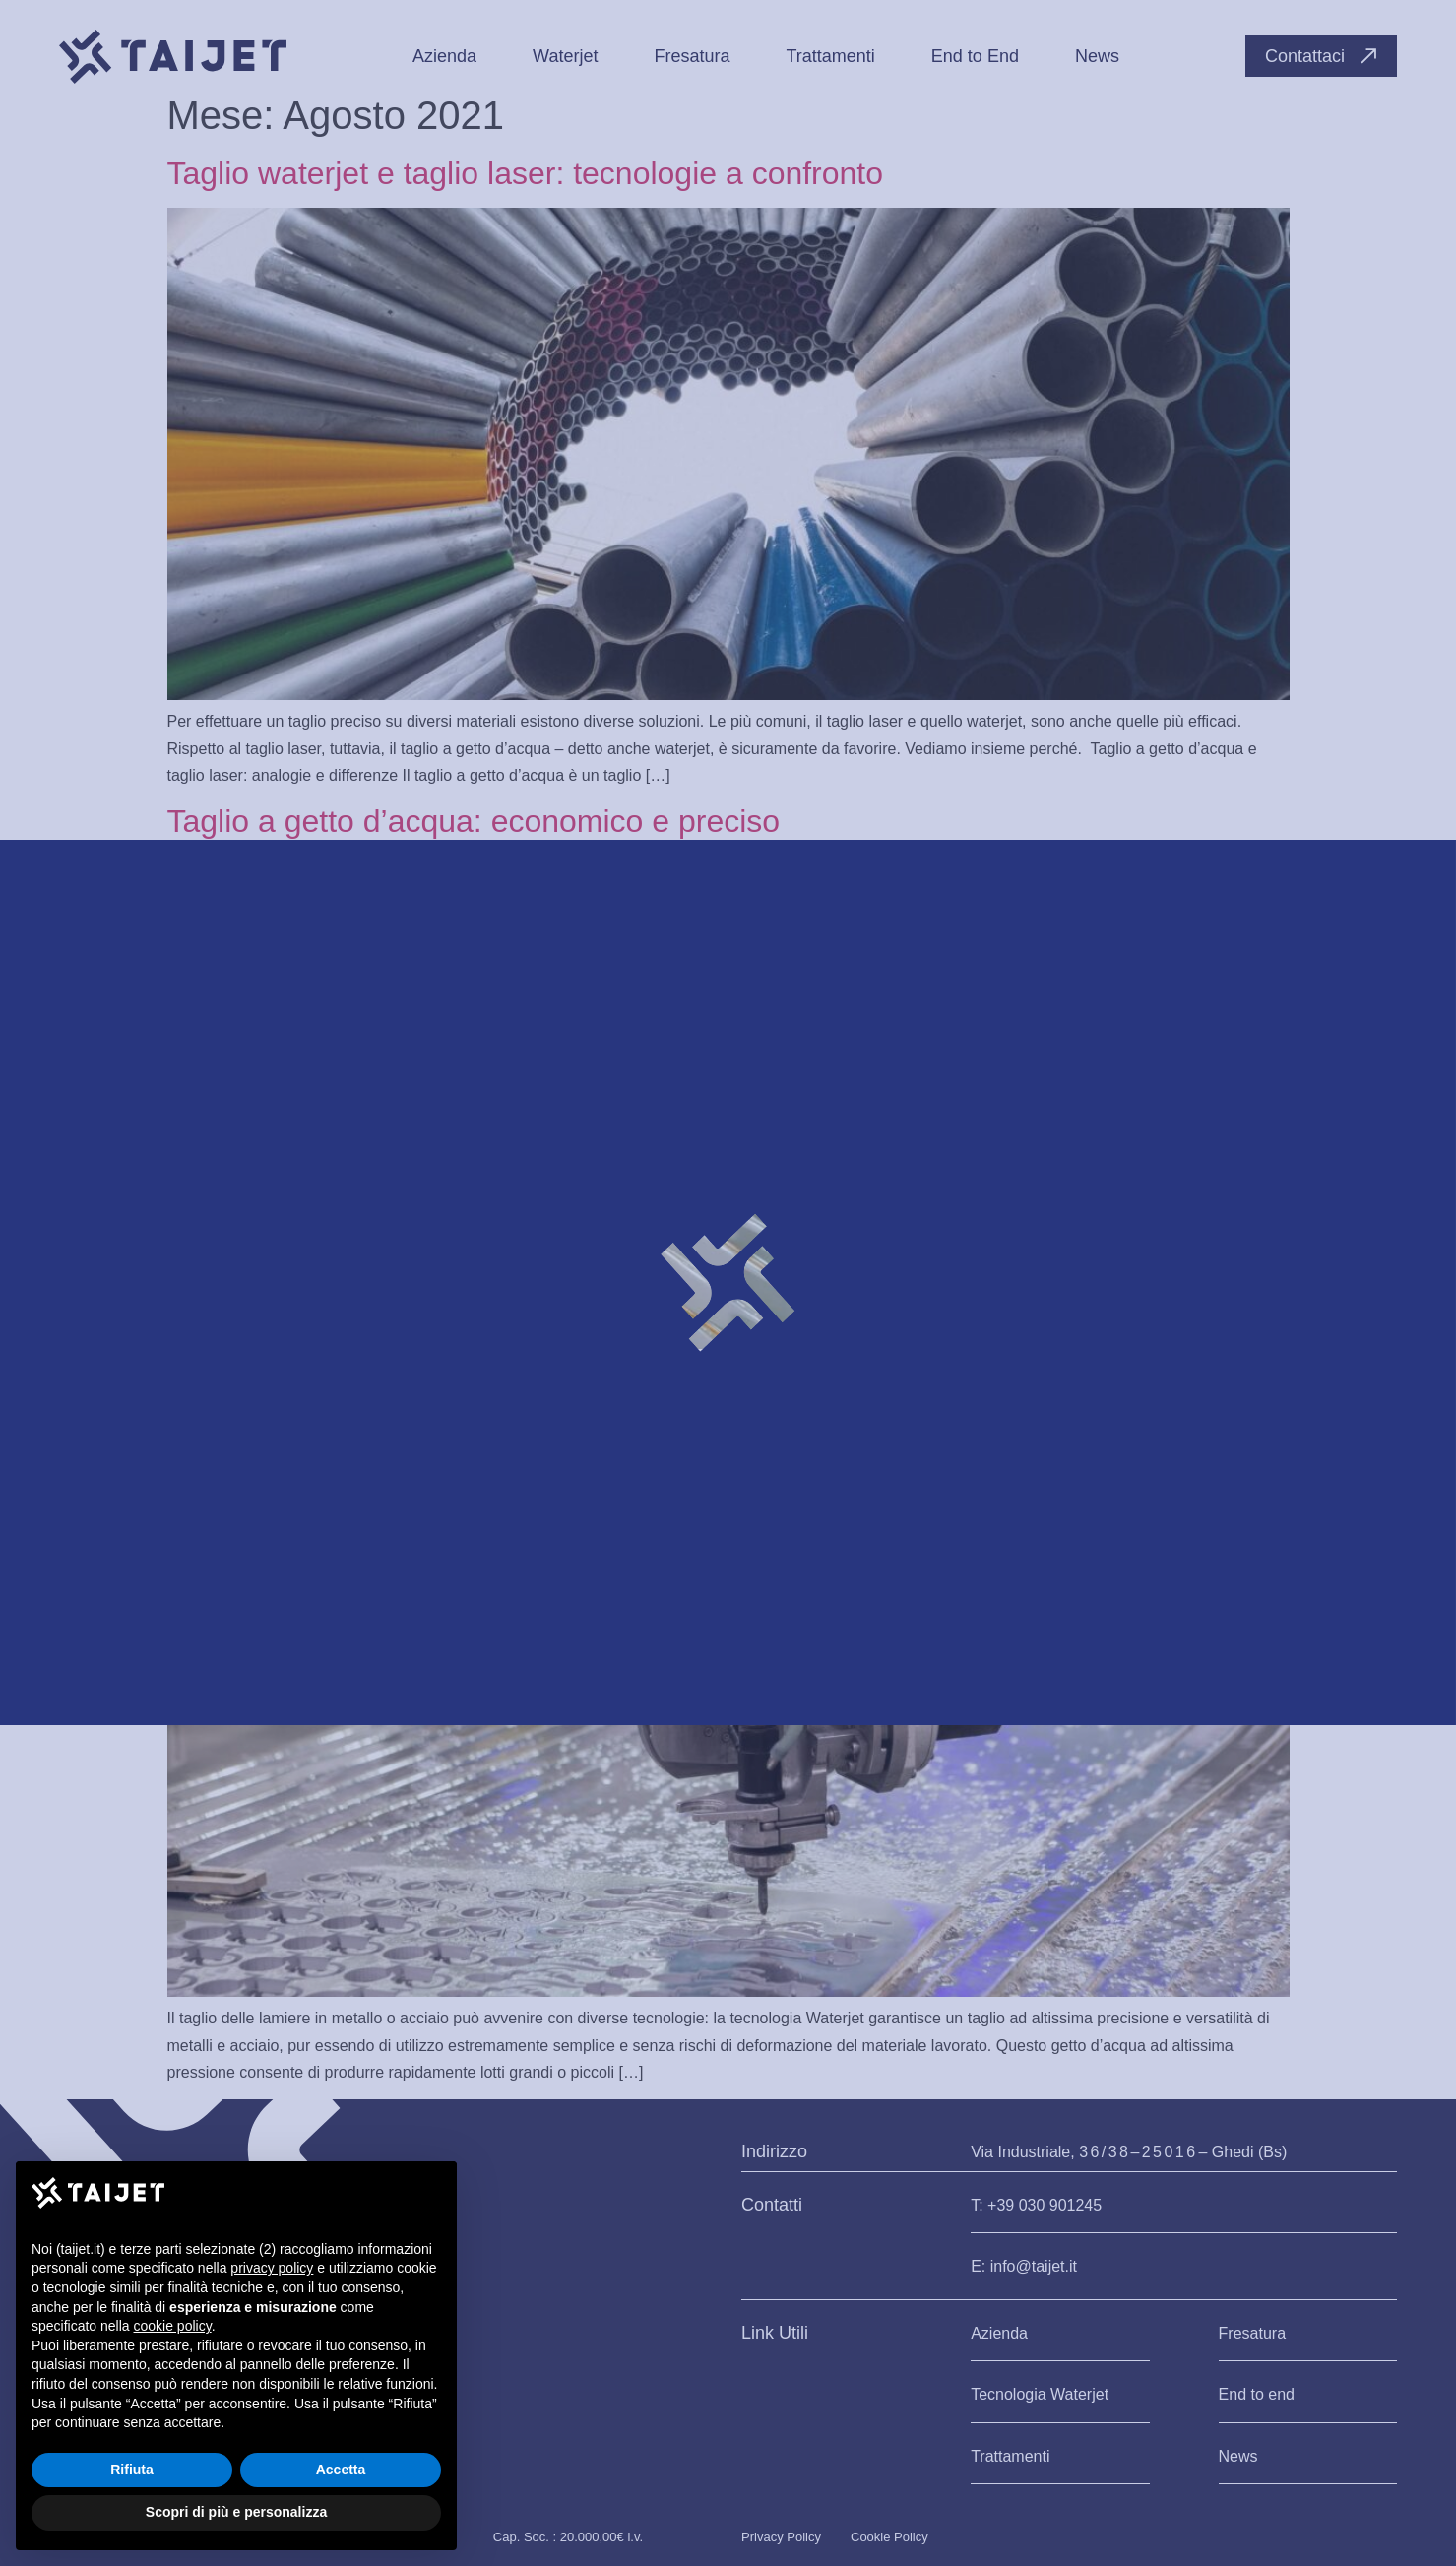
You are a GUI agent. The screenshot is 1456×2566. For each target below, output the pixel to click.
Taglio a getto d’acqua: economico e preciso (474, 821)
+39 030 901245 (1044, 2205)
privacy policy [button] (271, 2268)
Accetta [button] (341, 2469)
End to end (1257, 2394)
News (1238, 2456)
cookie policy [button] (173, 2326)
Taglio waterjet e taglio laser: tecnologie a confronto (525, 173)
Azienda (999, 2333)
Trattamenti (1010, 2456)
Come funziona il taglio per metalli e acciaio (470, 1470)
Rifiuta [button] (132, 2469)
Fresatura (1252, 2333)
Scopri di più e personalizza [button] (236, 2512)
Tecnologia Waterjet (1039, 2394)
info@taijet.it (1033, 2266)
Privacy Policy (781, 2537)
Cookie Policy (889, 2537)
